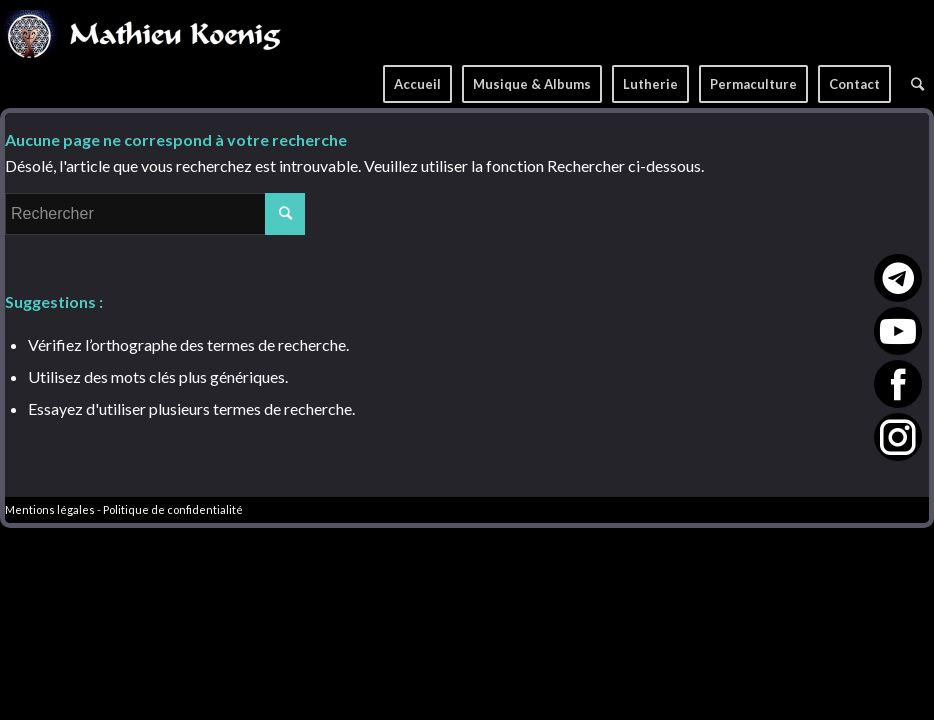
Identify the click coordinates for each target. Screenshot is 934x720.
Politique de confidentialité (173, 509)
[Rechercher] (917, 77)
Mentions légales (50, 509)
